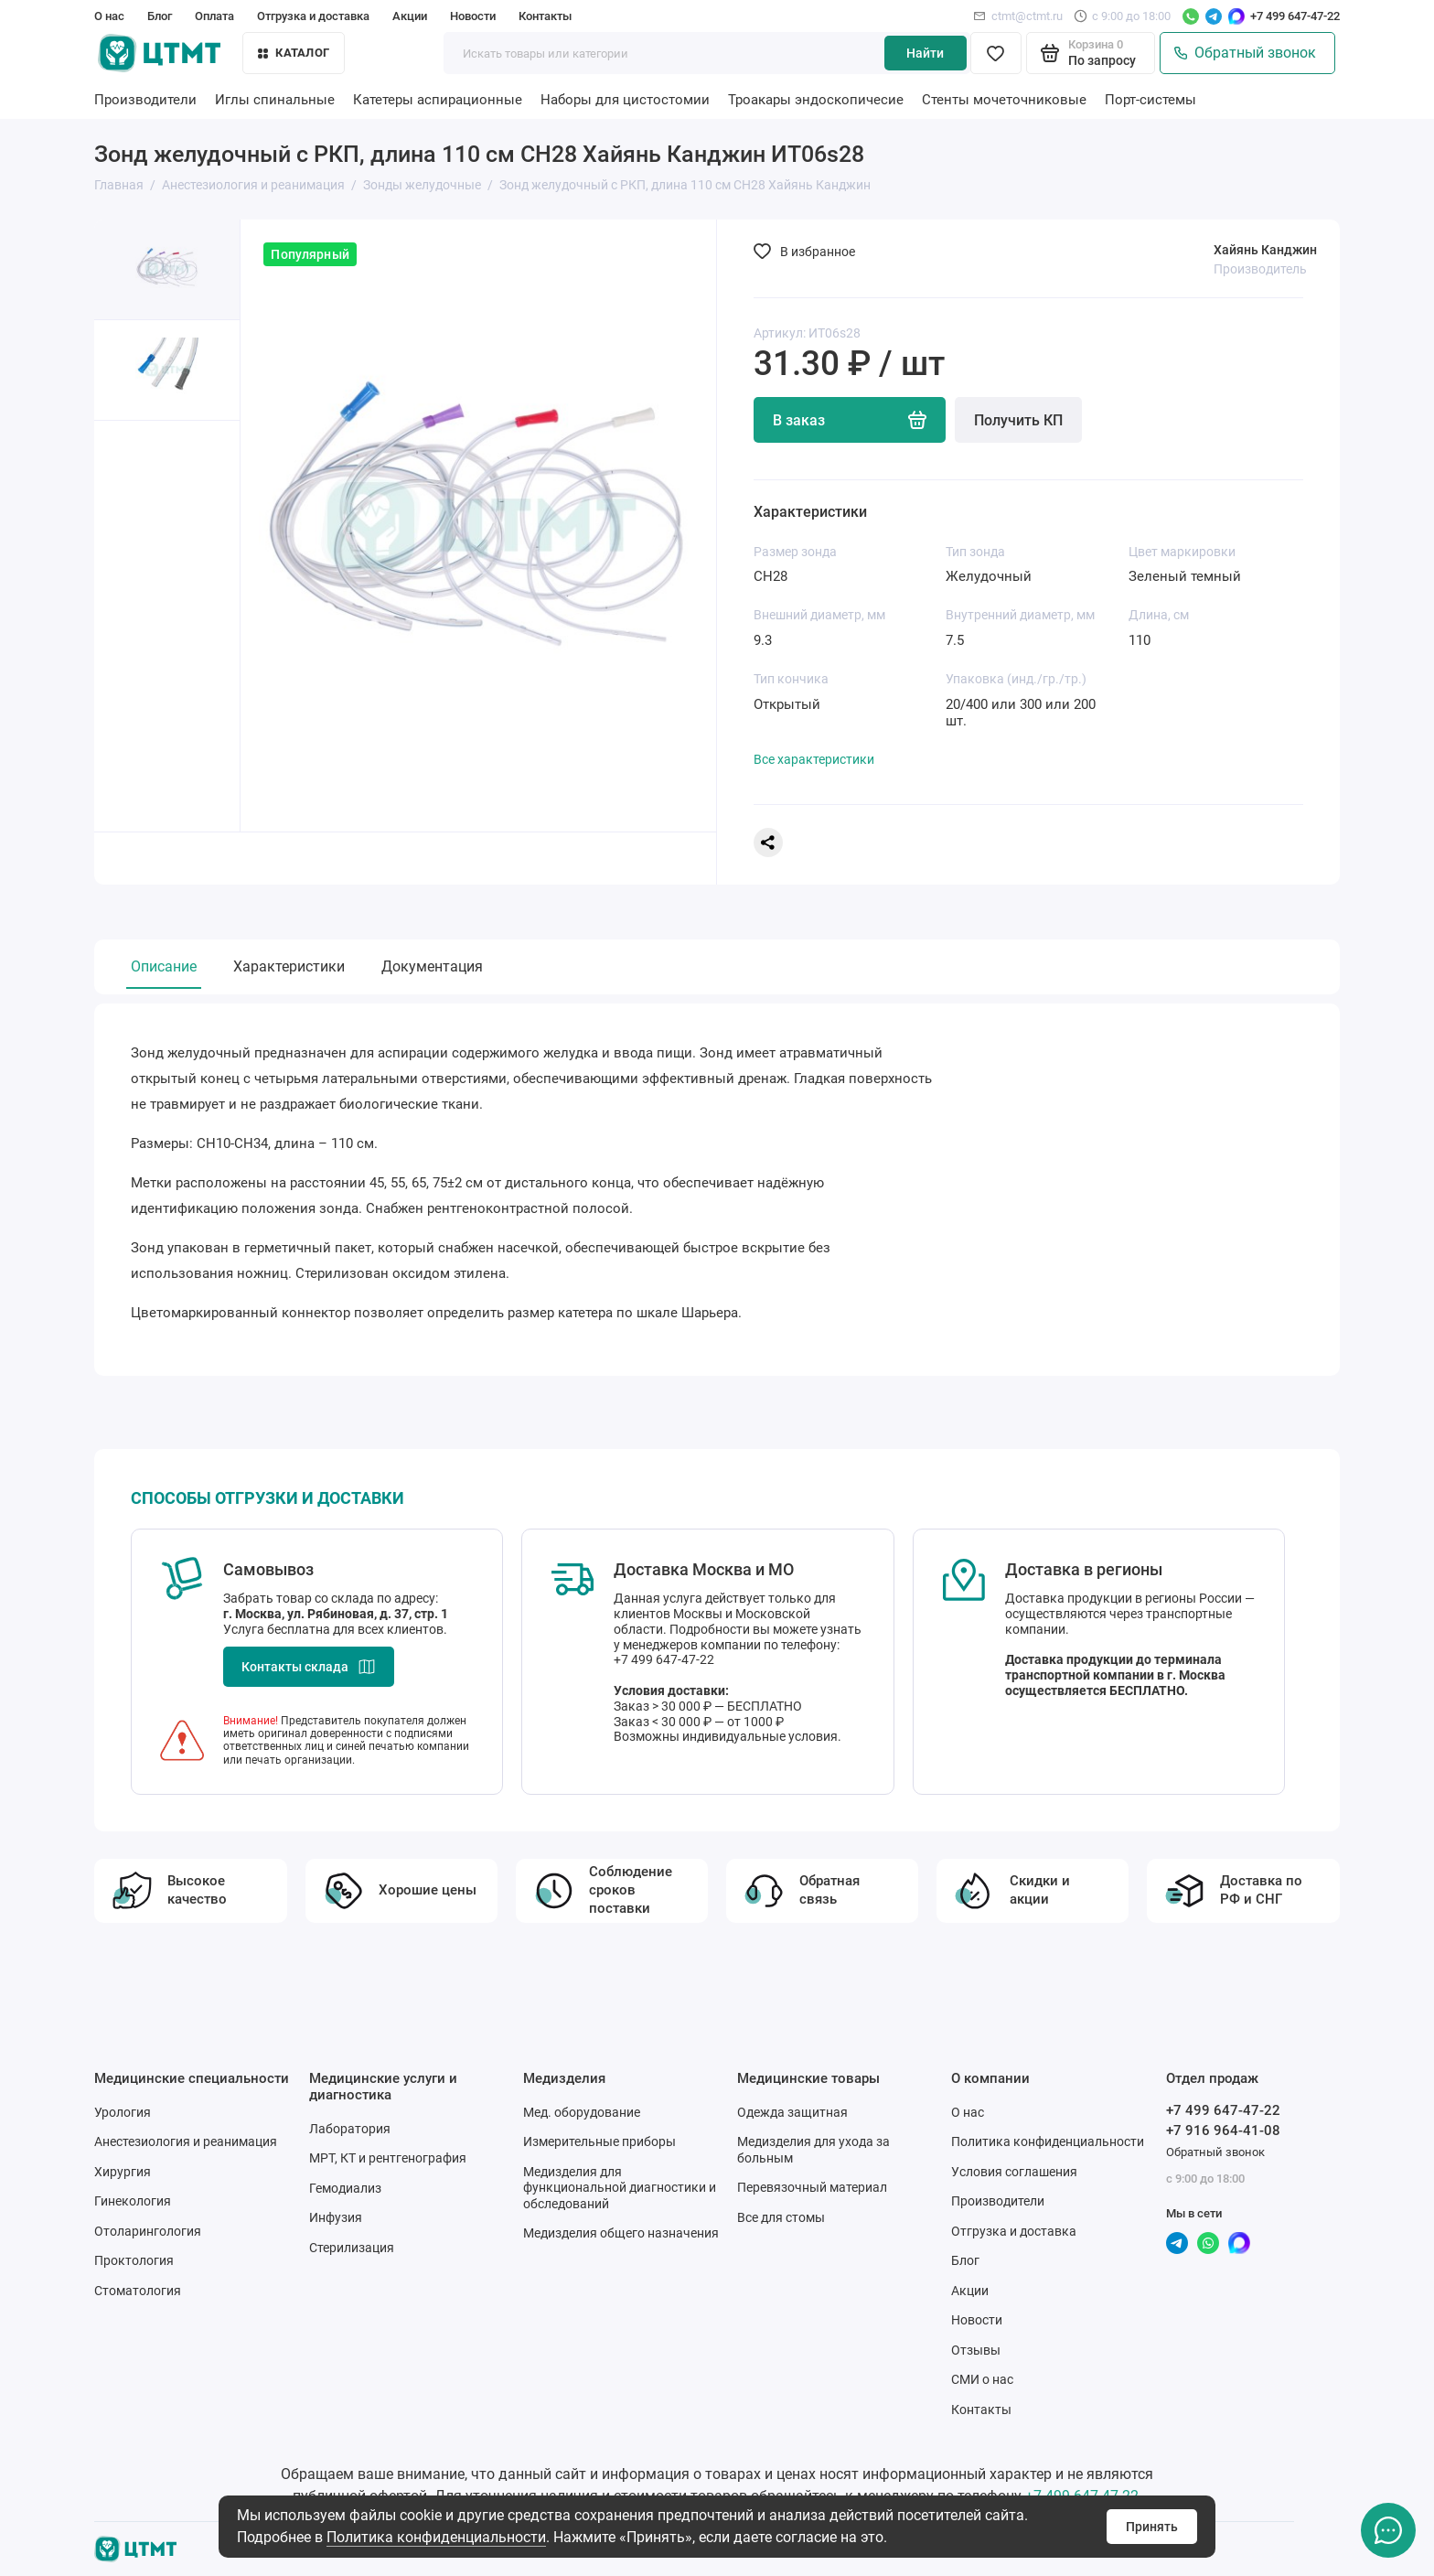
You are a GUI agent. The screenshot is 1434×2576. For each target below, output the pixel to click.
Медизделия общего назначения (621, 2233)
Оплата (214, 16)
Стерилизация (351, 2247)
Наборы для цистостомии (625, 99)
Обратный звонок (1245, 53)
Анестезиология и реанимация (185, 2141)
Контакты (545, 16)
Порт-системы (1150, 99)
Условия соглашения (1014, 2171)
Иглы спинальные (275, 99)
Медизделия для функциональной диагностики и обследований (619, 2187)
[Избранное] (996, 53)
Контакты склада (308, 1667)
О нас (109, 16)
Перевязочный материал (812, 2187)
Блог (159, 16)
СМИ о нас (982, 2379)
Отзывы (976, 2350)
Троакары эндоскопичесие (816, 99)
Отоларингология (147, 2231)
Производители (145, 99)
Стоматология (137, 2290)
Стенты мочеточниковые (1004, 99)
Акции (409, 16)
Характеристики (289, 966)
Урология (122, 2112)
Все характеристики (814, 759)
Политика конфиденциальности (436, 2537)
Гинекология (132, 2201)
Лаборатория (350, 2128)
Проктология (134, 2260)
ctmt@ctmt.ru (1018, 16)
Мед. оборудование (581, 2112)
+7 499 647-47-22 (1295, 16)
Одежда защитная (792, 2112)
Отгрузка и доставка (313, 16)
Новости (473, 16)
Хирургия (122, 2171)
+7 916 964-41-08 (1223, 2130)
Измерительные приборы (599, 2141)
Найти (925, 53)
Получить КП (1018, 420)
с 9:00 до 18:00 (1122, 16)
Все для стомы (781, 2217)
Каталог (293, 52)
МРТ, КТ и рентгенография (387, 2158)
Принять (1152, 2526)
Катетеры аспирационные (437, 99)
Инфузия (335, 2217)
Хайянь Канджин (1265, 249)
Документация (432, 966)
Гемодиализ (345, 2188)
